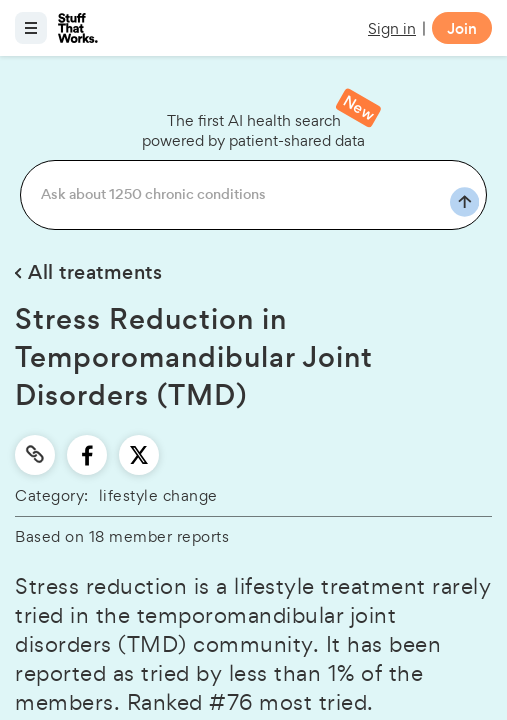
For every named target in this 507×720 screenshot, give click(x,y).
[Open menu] (31, 28)
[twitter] (139, 455)
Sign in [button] (392, 28)
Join (462, 28)
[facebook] (87, 455)
